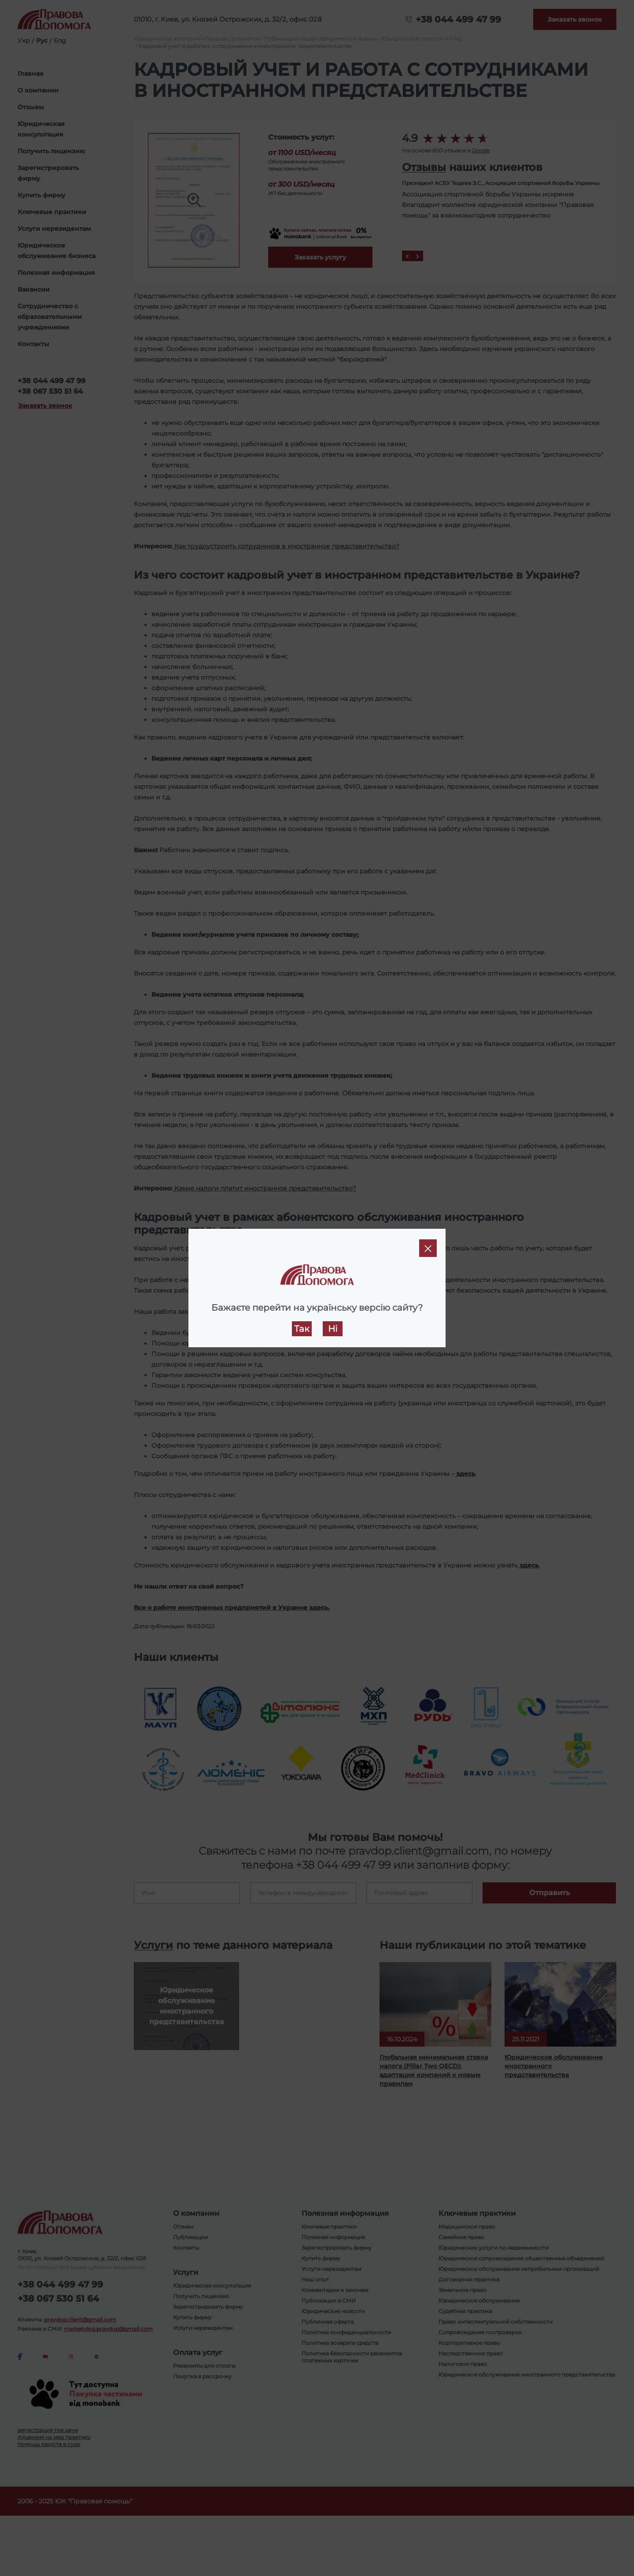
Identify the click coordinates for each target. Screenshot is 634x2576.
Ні (332, 1328)
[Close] (428, 1248)
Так (302, 1328)
